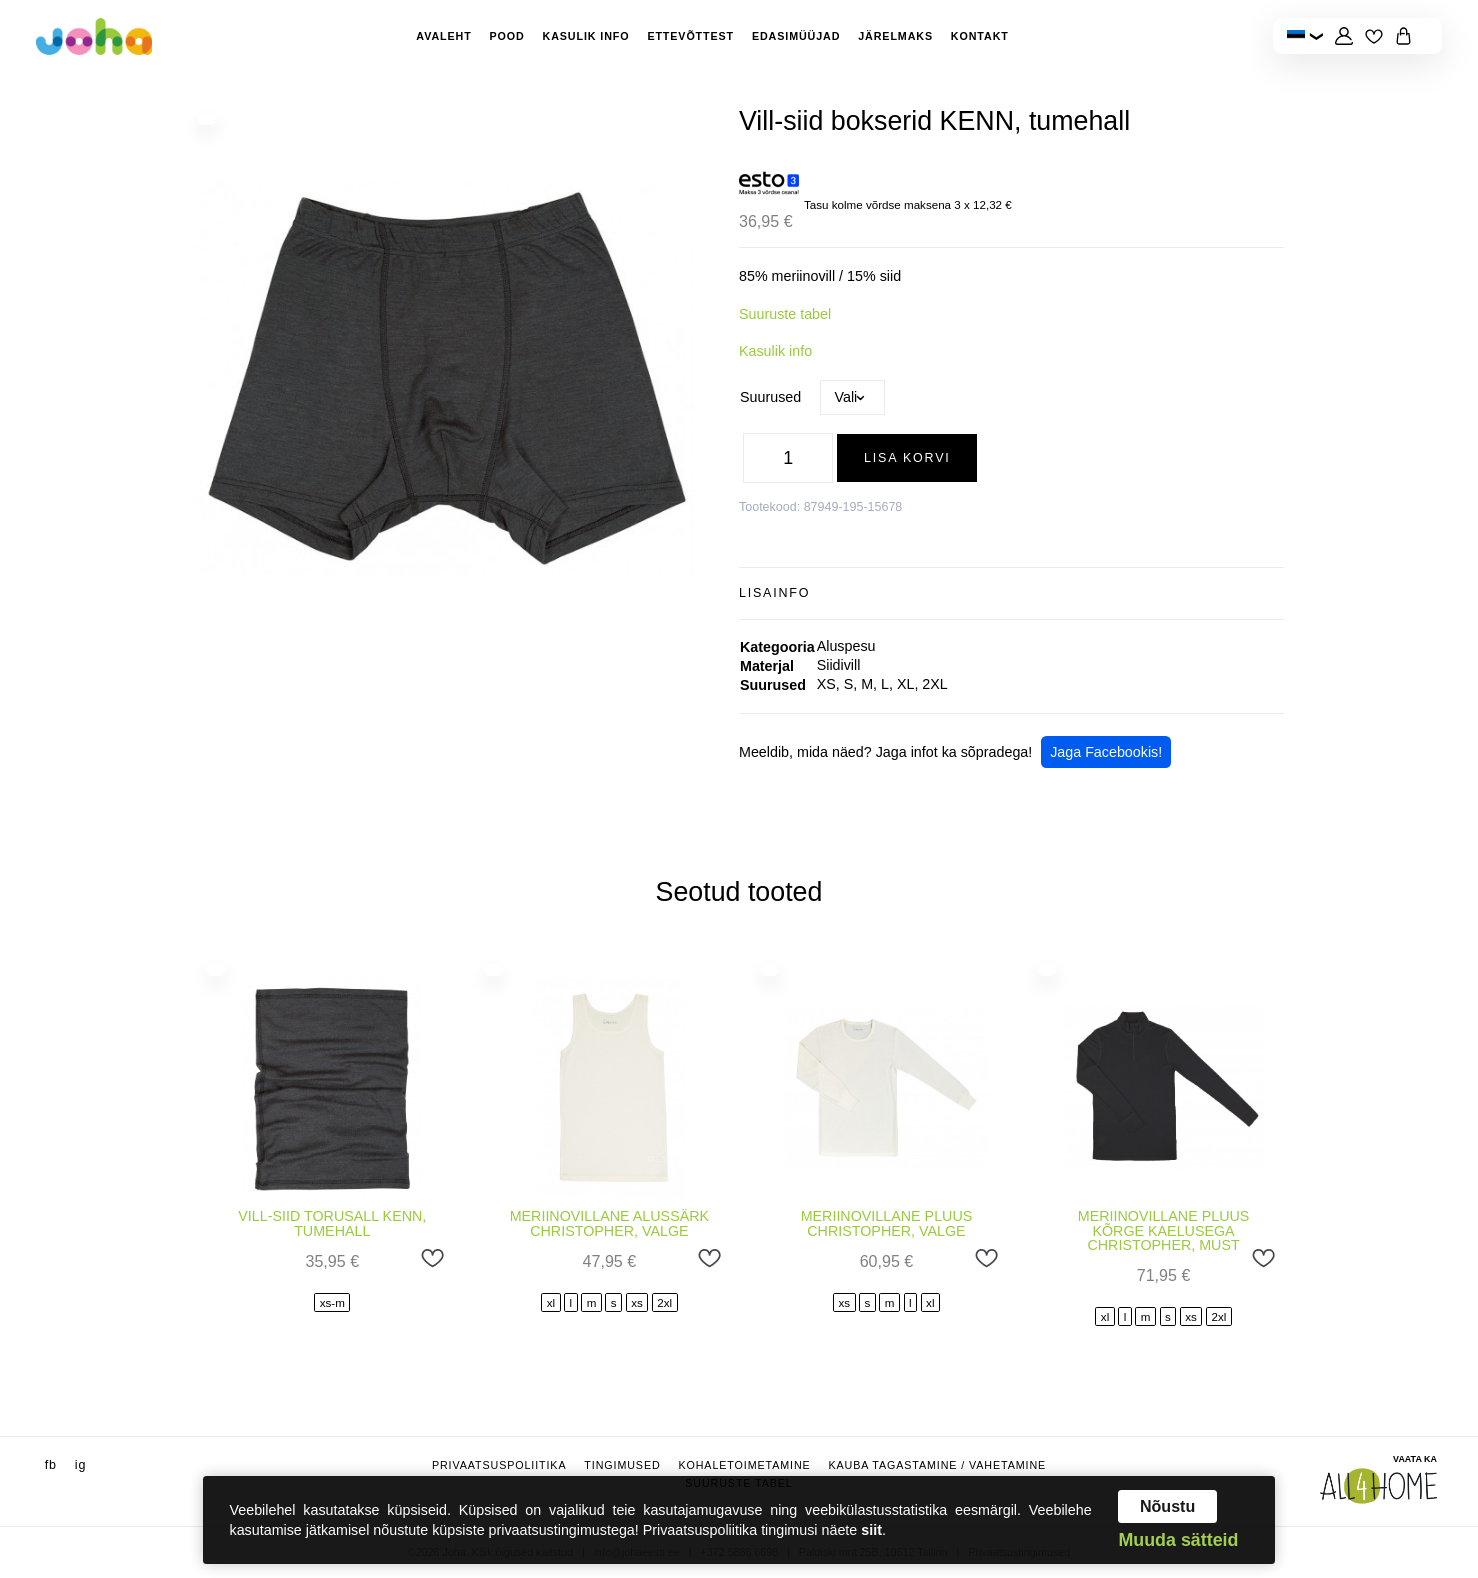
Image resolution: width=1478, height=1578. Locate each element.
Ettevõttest (690, 36)
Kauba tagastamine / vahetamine (937, 1465)
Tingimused (622, 1465)
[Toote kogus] (787, 458)
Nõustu (1167, 1506)
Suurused (770, 397)
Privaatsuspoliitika (499, 1465)
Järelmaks (895, 36)
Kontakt (980, 36)
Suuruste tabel (785, 314)
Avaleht (443, 36)
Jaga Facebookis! (1106, 752)
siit (871, 1530)
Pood (507, 36)
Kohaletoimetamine (744, 1465)
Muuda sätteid (1178, 1541)
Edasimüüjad (796, 36)
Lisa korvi (907, 458)
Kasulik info (586, 36)
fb (51, 1465)
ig (81, 1465)
